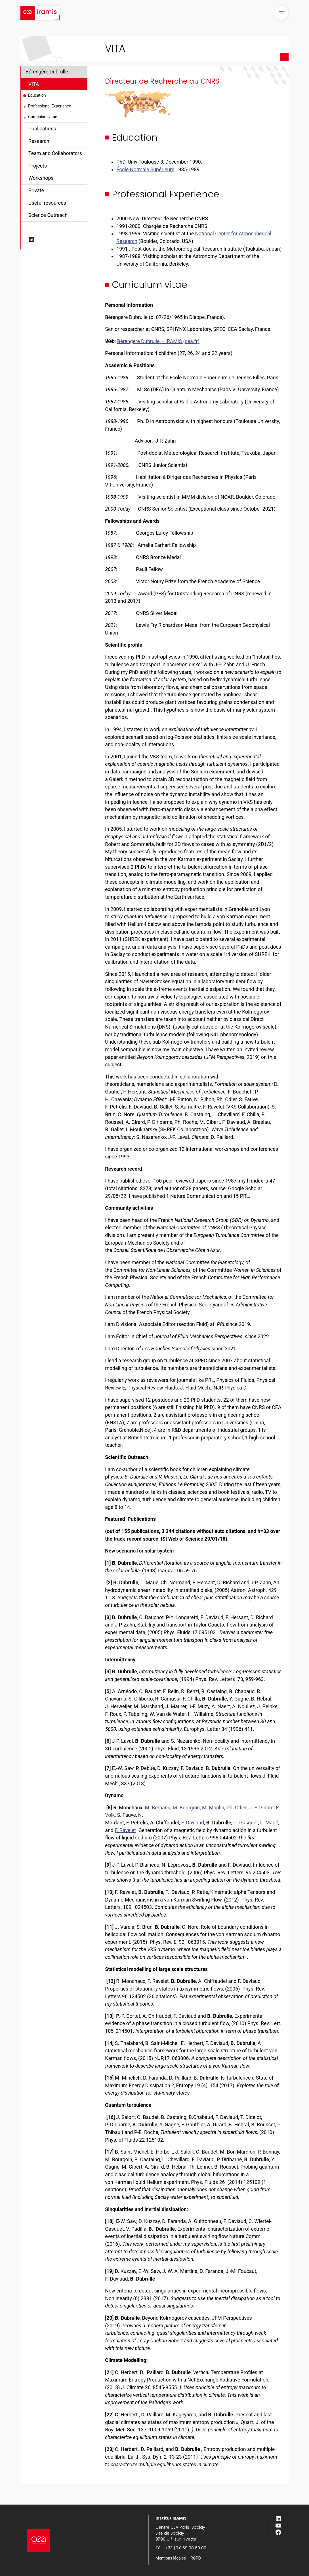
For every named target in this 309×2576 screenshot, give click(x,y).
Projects (37, 166)
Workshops (41, 178)
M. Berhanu (158, 1808)
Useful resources (47, 203)
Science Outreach (48, 215)
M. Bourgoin (186, 1808)
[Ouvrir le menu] (281, 13)
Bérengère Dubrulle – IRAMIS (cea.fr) (158, 341)
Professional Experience (49, 106)
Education (37, 95)
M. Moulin (213, 1808)
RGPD (195, 2558)
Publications (42, 129)
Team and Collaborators (55, 153)
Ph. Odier (236, 1808)
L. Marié (269, 1823)
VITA (33, 84)
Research (38, 141)
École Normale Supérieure (145, 169)
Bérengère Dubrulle (47, 72)
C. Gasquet (245, 1823)
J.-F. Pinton (261, 1808)
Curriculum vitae (42, 117)
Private (36, 190)
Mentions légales (170, 2558)
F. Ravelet (125, 1830)
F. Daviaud (192, 1823)
